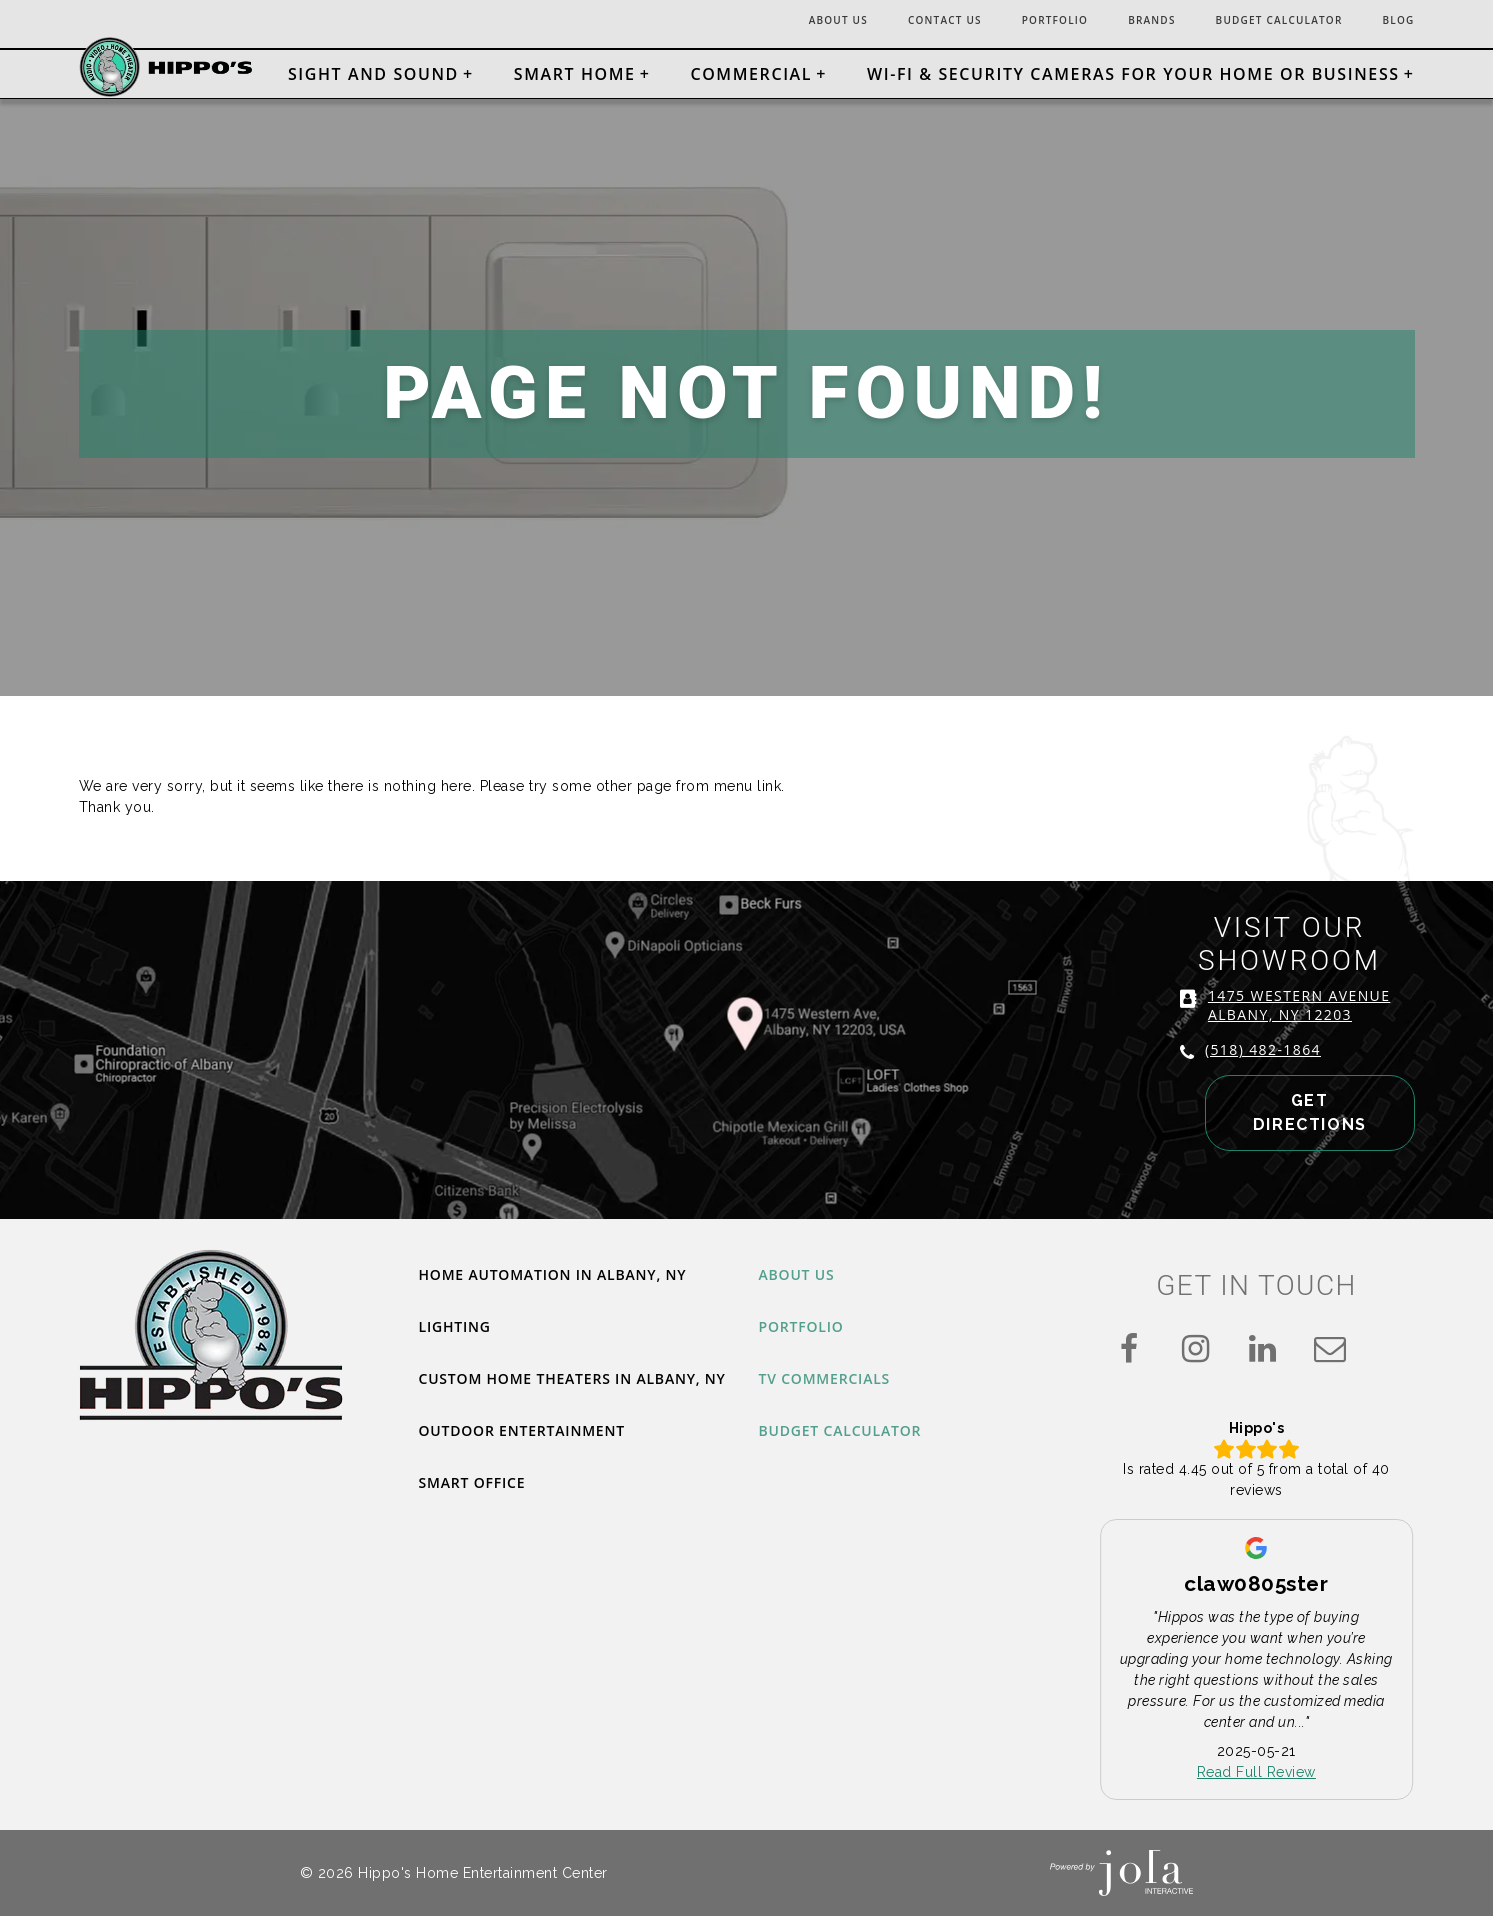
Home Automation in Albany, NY (570, 1276)
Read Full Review (1256, 1772)
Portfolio (1015, 21)
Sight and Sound (373, 74)
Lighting (460, 1330)
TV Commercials (833, 1384)
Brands (1121, 21)
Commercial (751, 74)
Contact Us (893, 21)
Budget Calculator (1263, 21)
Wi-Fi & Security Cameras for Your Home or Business (1133, 74)
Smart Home (575, 74)
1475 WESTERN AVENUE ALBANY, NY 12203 (1290, 1031)
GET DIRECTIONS (1284, 1135)
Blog (1395, 21)
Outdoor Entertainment (536, 1462)
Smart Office (479, 1516)
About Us (774, 21)
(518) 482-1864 (1254, 1075)
